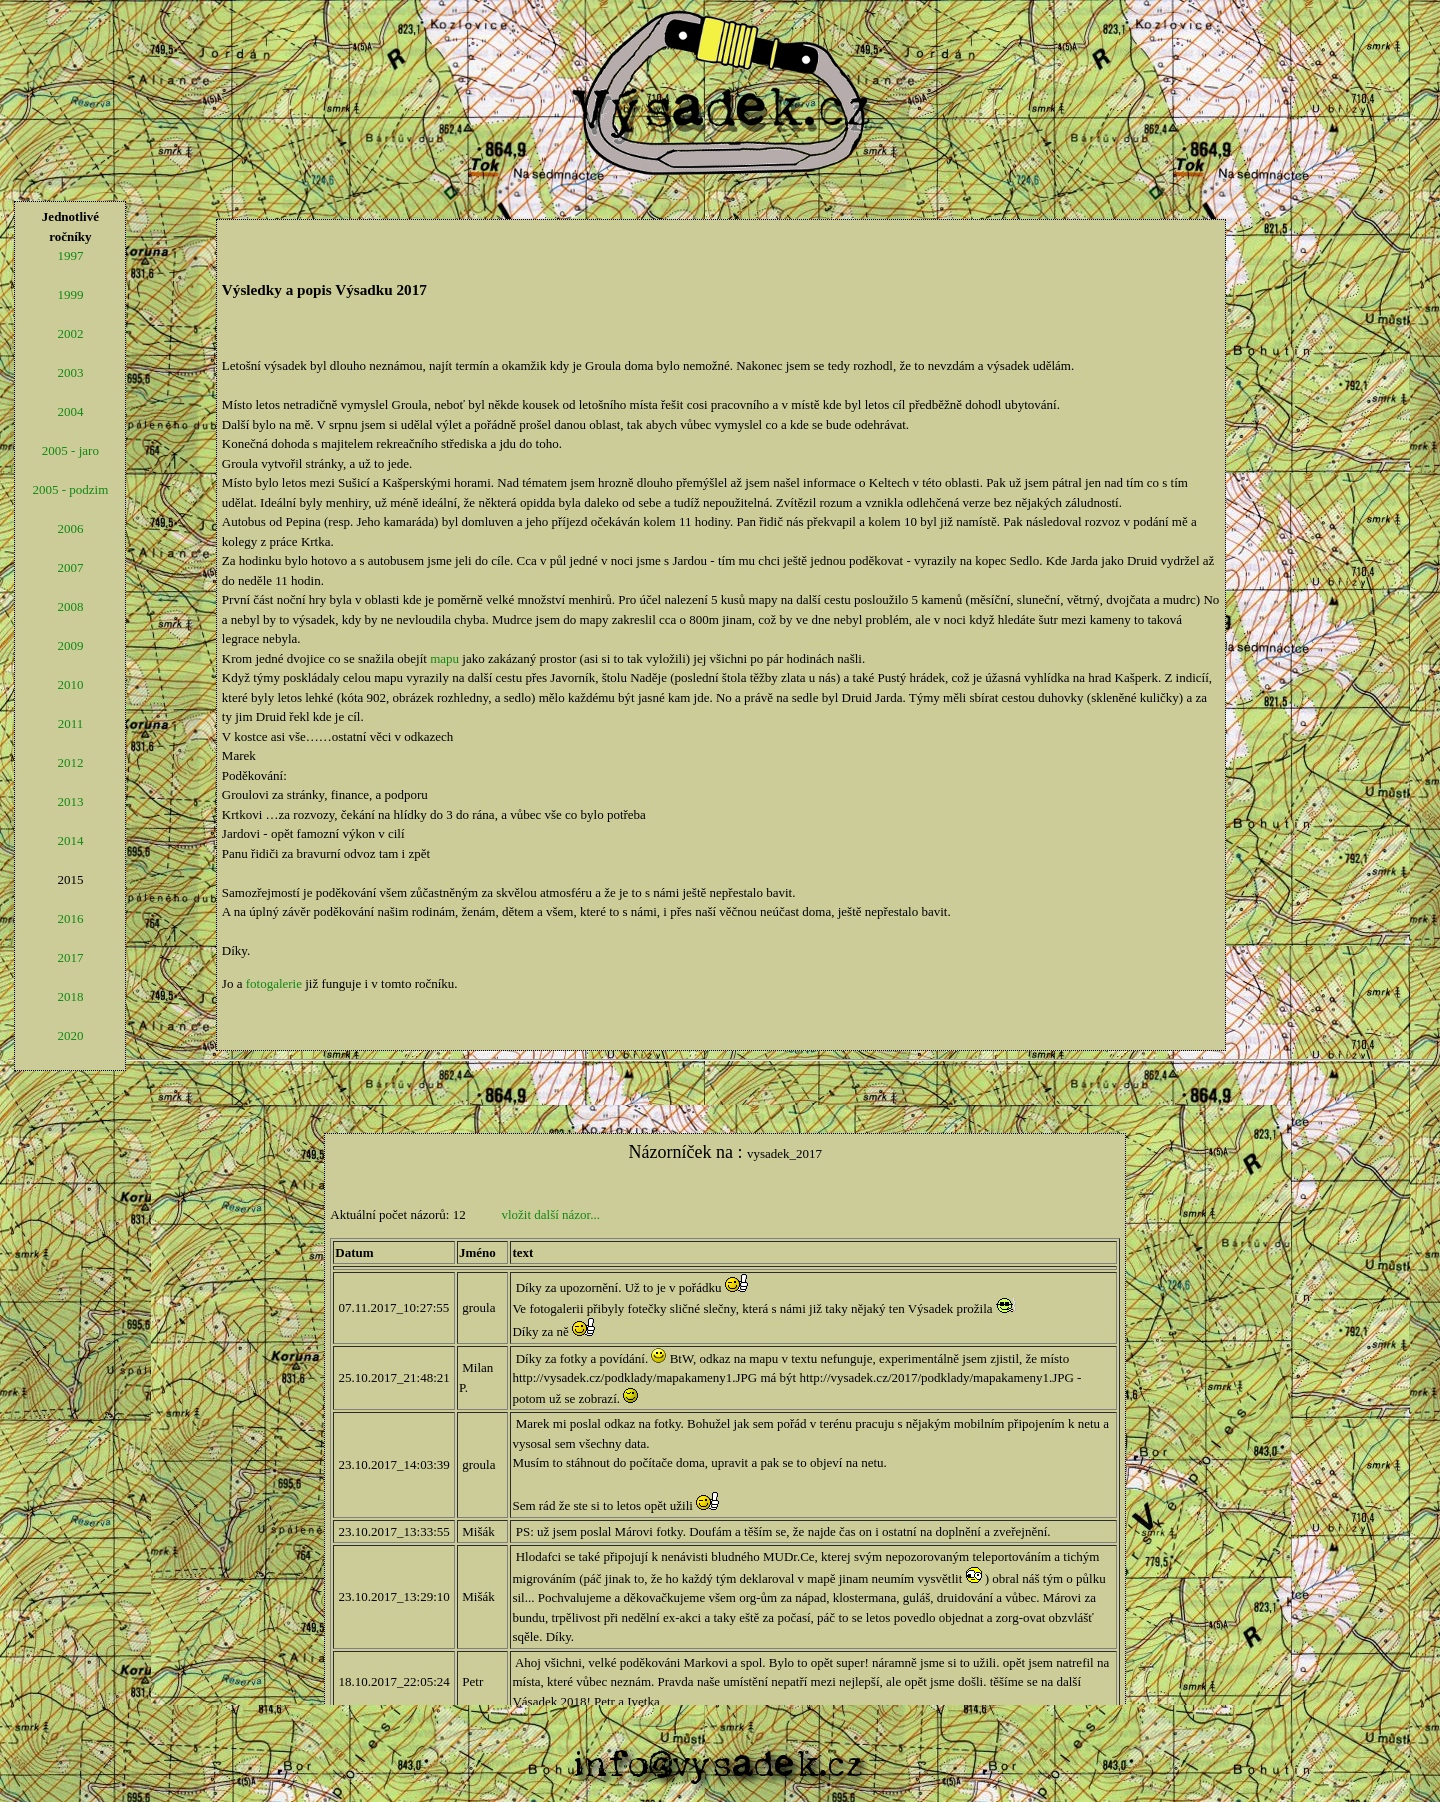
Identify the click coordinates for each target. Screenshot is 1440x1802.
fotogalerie (274, 983)
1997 (70, 255)
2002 (70, 333)
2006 (70, 528)
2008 (70, 606)
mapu (444, 658)
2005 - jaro (70, 450)
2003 (70, 372)
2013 (70, 801)
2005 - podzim (70, 489)
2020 (70, 1035)
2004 (70, 411)
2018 (70, 996)
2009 (70, 645)
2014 (70, 840)
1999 (70, 294)
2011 (71, 723)
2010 (70, 684)
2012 (70, 762)
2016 (70, 918)
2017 (70, 957)
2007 (70, 567)
